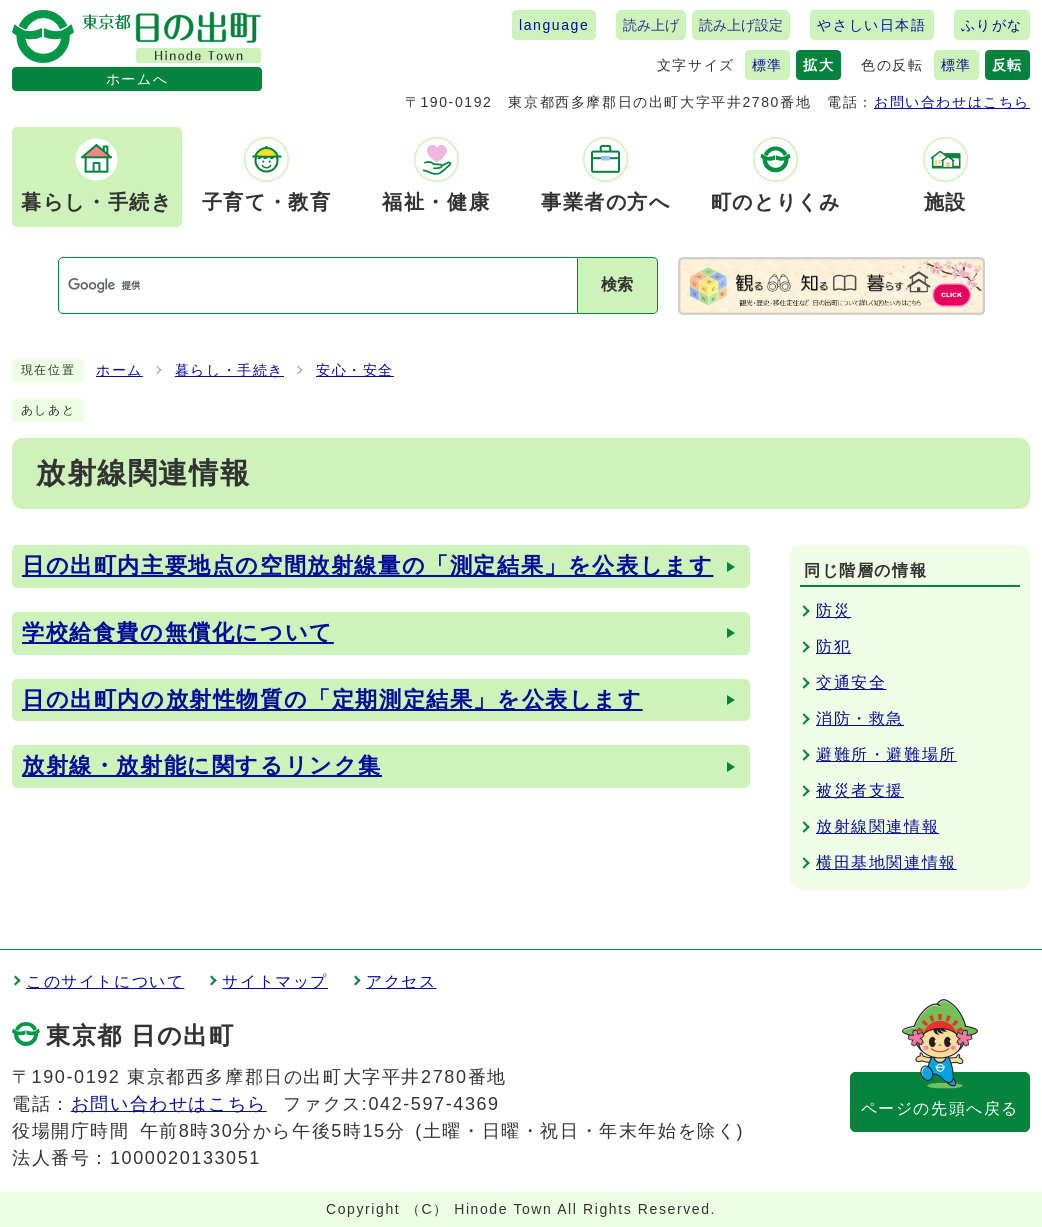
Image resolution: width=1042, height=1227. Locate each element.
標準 (767, 65)
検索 (617, 284)
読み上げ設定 (741, 25)
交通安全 (851, 682)
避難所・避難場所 (886, 754)
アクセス (401, 981)
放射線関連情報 (877, 826)
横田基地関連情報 (886, 862)
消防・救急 (860, 718)
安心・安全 (355, 370)
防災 (833, 610)
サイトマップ (275, 981)
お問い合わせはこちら (952, 102)
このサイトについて (105, 981)
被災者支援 (860, 790)
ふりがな (992, 25)
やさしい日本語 (871, 25)
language (554, 25)
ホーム (119, 370)
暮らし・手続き (229, 370)
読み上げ (651, 25)
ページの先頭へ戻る (940, 1108)
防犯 (833, 646)
